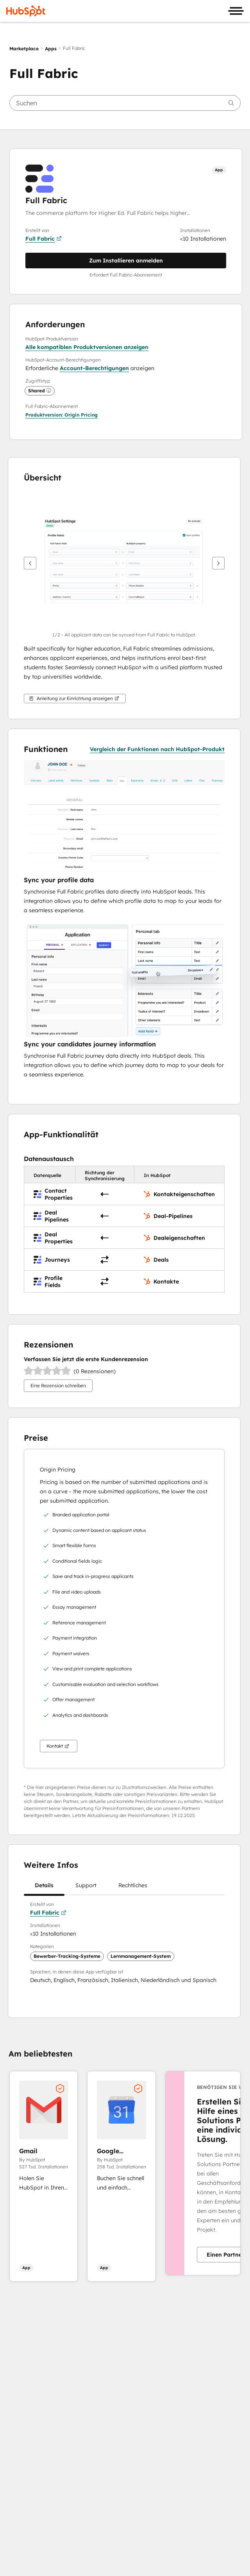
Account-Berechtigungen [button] (94, 368)
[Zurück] (30, 563)
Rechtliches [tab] (132, 1888)
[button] (61, 414)
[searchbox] (125, 103)
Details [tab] (44, 1888)
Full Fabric (43, 238)
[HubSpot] (25, 11)
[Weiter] (218, 563)
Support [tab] (85, 1888)
